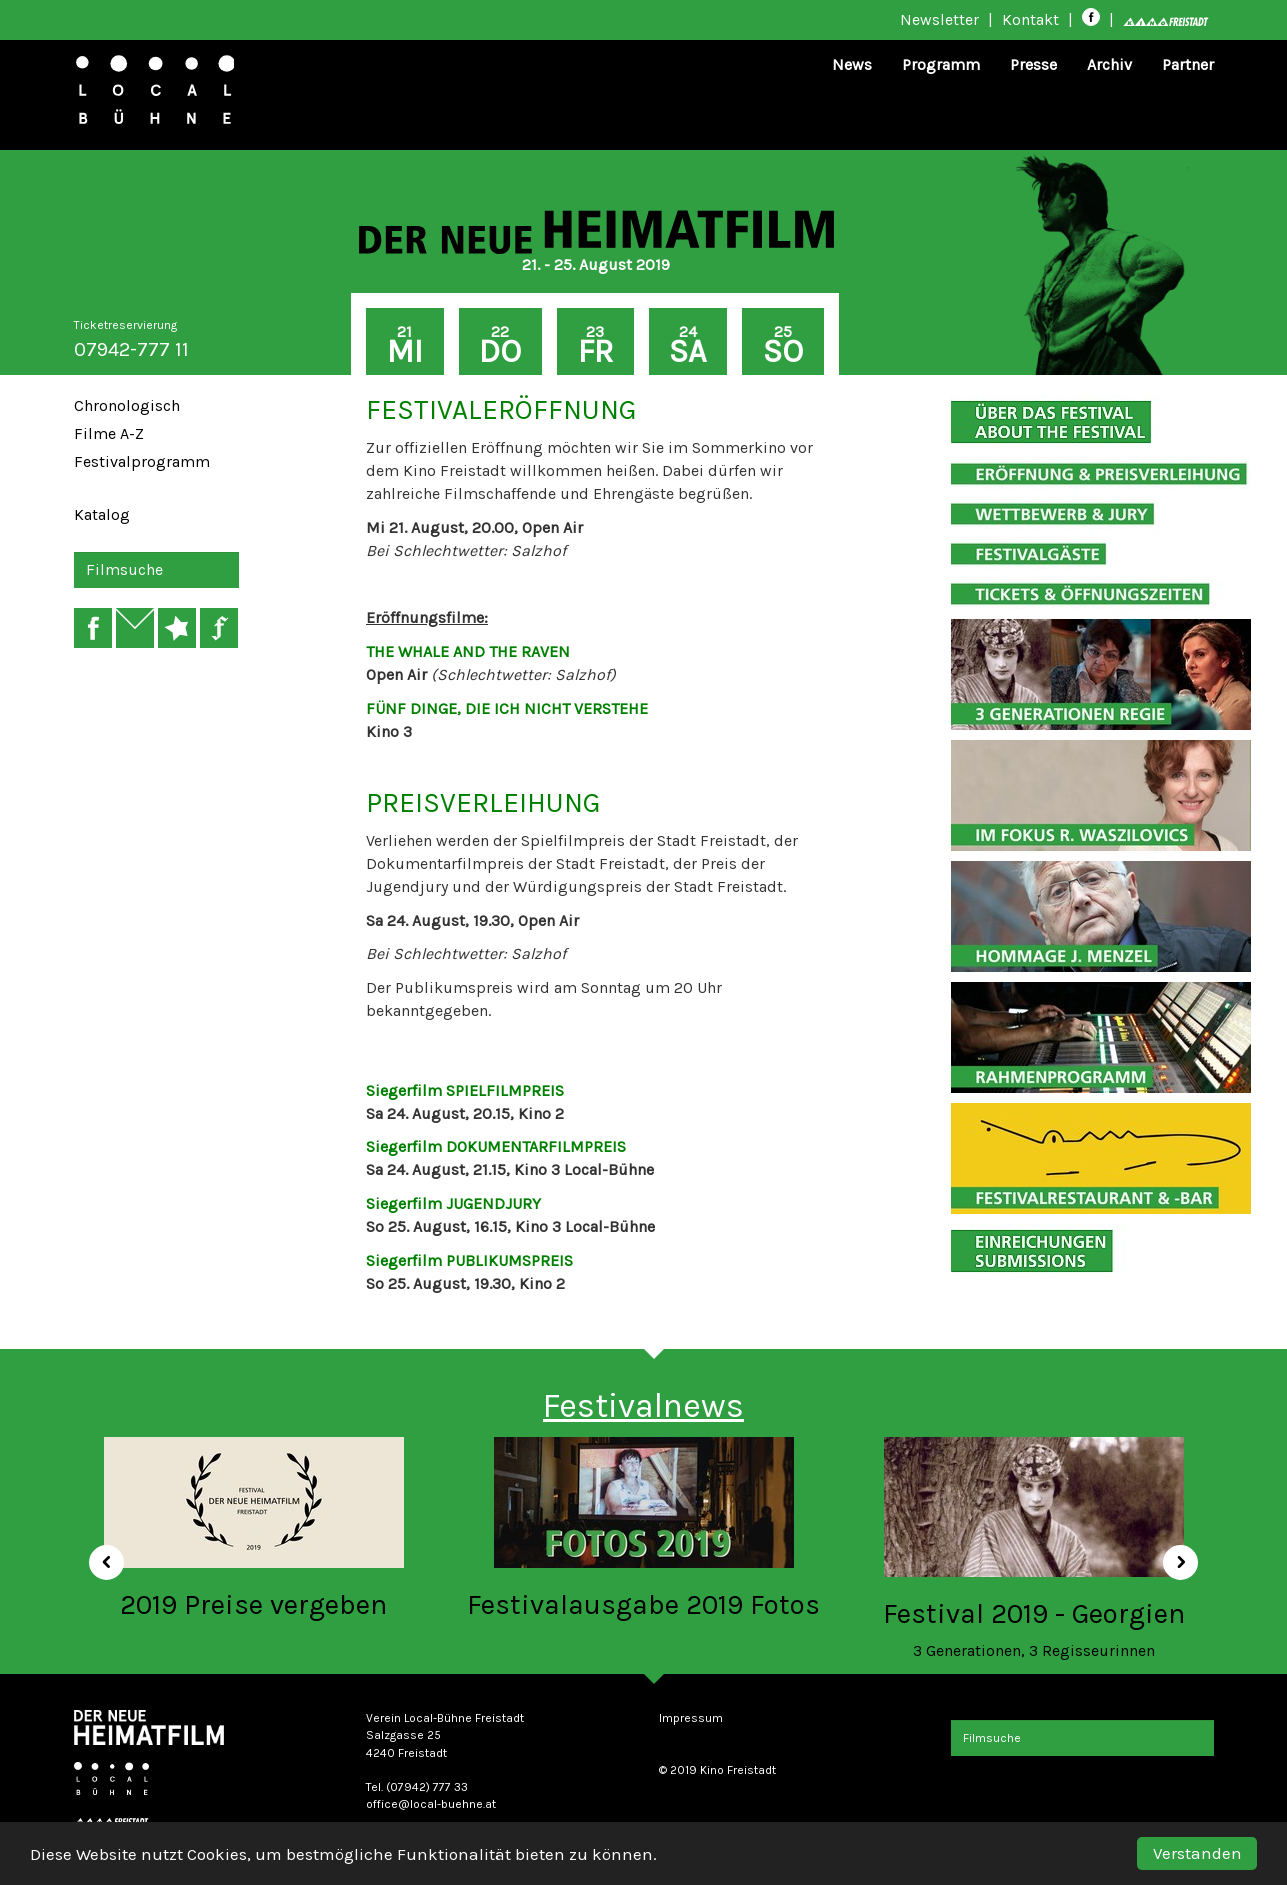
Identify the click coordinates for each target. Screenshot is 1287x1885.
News (852, 64)
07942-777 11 (131, 349)
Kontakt (1030, 19)
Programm (941, 64)
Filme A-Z (109, 433)
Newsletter (939, 19)
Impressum (691, 1718)
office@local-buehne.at (431, 1804)
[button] (100, 1556)
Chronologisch (127, 405)
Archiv (1109, 64)
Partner (1188, 64)
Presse (1033, 64)
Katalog (102, 514)
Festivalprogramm (142, 461)
